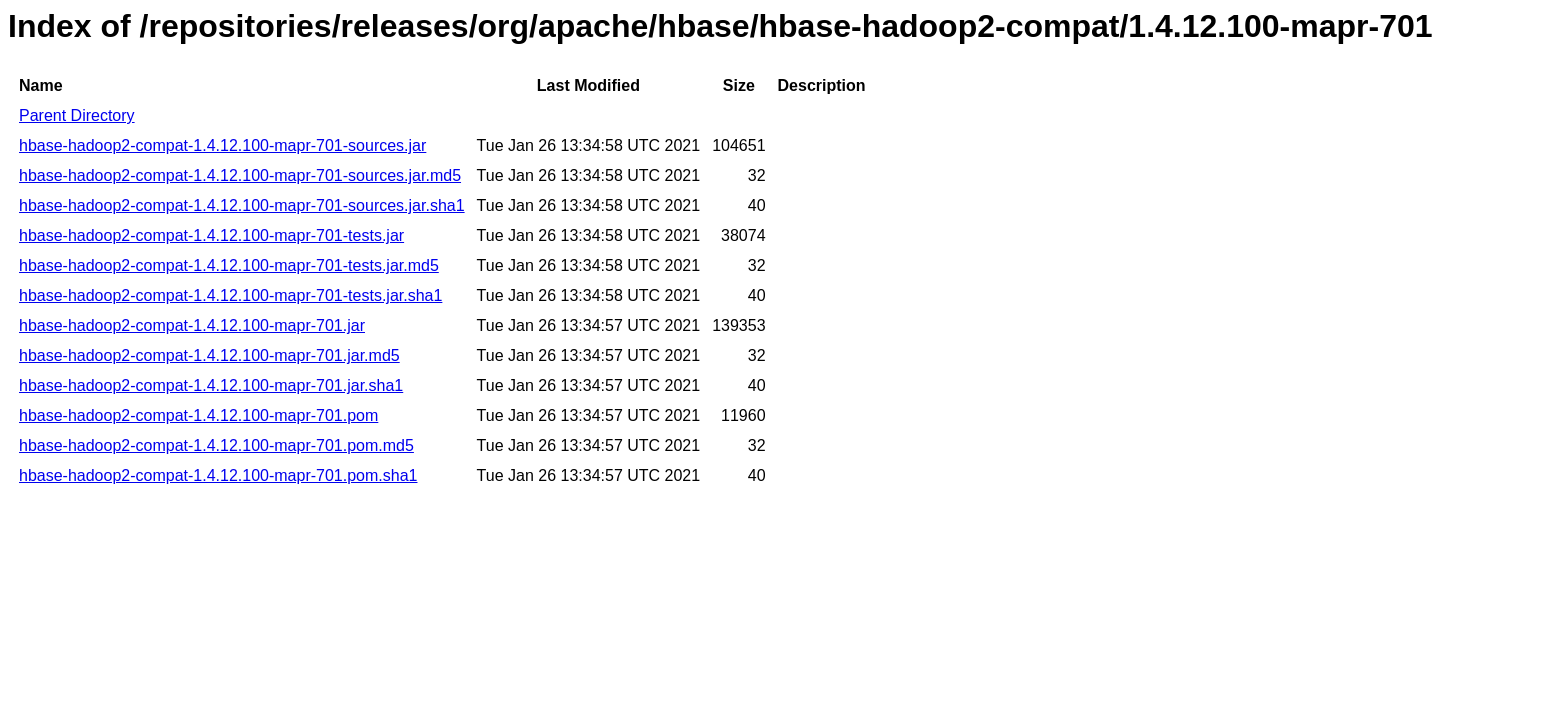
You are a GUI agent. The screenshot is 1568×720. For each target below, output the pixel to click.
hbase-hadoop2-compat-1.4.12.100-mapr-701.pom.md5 (216, 445)
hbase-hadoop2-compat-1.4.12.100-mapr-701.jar (192, 325)
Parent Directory (77, 115)
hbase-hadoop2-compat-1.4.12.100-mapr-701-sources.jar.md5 (240, 175)
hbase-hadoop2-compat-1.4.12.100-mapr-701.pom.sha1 (218, 475)
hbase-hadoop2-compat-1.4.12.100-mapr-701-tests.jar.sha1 (230, 295)
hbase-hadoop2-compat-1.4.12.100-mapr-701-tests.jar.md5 (229, 265)
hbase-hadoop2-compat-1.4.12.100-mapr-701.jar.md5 (209, 355)
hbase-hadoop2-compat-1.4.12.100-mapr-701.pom (198, 415)
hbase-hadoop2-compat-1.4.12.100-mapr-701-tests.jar (211, 235)
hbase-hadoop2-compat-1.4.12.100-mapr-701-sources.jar (222, 145)
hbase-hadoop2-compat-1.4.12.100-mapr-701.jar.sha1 (211, 385)
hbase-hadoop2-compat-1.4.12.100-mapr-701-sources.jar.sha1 (242, 205)
